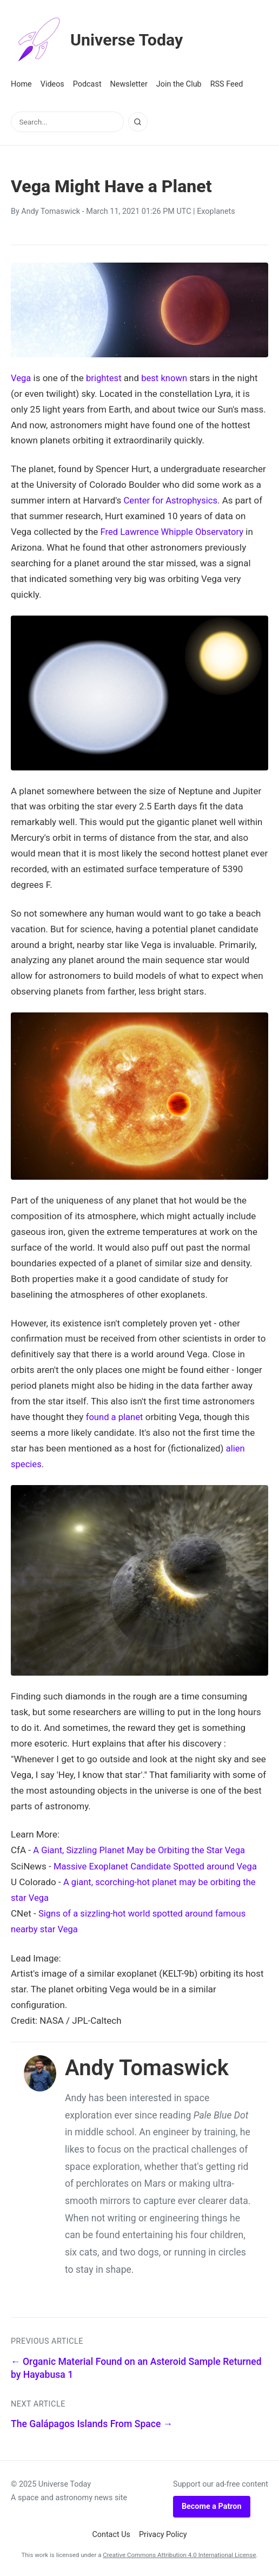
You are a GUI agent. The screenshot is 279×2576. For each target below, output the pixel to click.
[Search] (138, 122)
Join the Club (179, 84)
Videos (52, 84)
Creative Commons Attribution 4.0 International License (179, 2553)
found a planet (115, 1416)
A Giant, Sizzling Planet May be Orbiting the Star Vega (141, 1848)
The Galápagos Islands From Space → (91, 2422)
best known (166, 377)
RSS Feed (226, 84)
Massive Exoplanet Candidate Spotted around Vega (158, 1864)
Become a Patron (212, 2504)
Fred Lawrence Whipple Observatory (174, 531)
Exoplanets (216, 211)
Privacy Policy (163, 2532)
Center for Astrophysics (172, 500)
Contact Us (111, 2532)
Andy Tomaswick (50, 211)
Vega (21, 377)
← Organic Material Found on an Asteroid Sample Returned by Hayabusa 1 (136, 2366)
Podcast (87, 84)
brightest (105, 377)
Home (21, 84)
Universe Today (100, 40)
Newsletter (129, 84)
